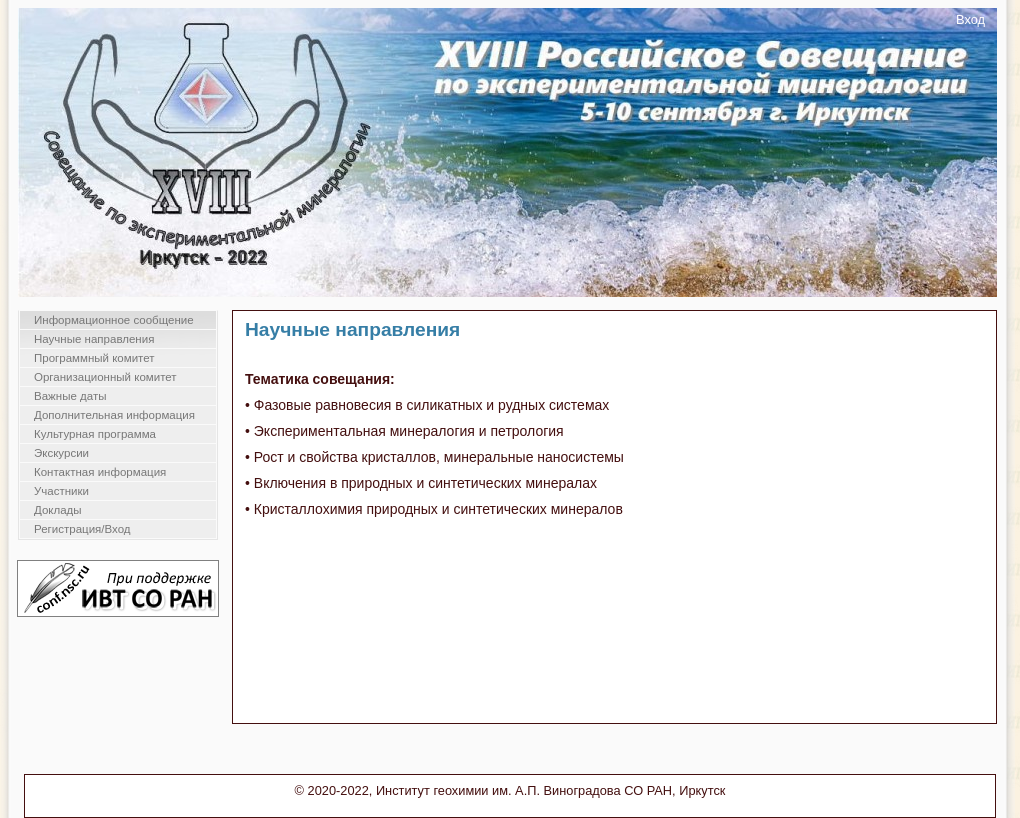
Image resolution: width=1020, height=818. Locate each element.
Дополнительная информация (114, 415)
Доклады (58, 510)
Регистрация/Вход (82, 529)
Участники (61, 491)
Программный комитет (94, 358)
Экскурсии (61, 453)
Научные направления (94, 339)
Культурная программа (95, 434)
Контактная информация (100, 472)
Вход (970, 19)
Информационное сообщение (114, 320)
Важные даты (70, 396)
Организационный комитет (105, 377)
